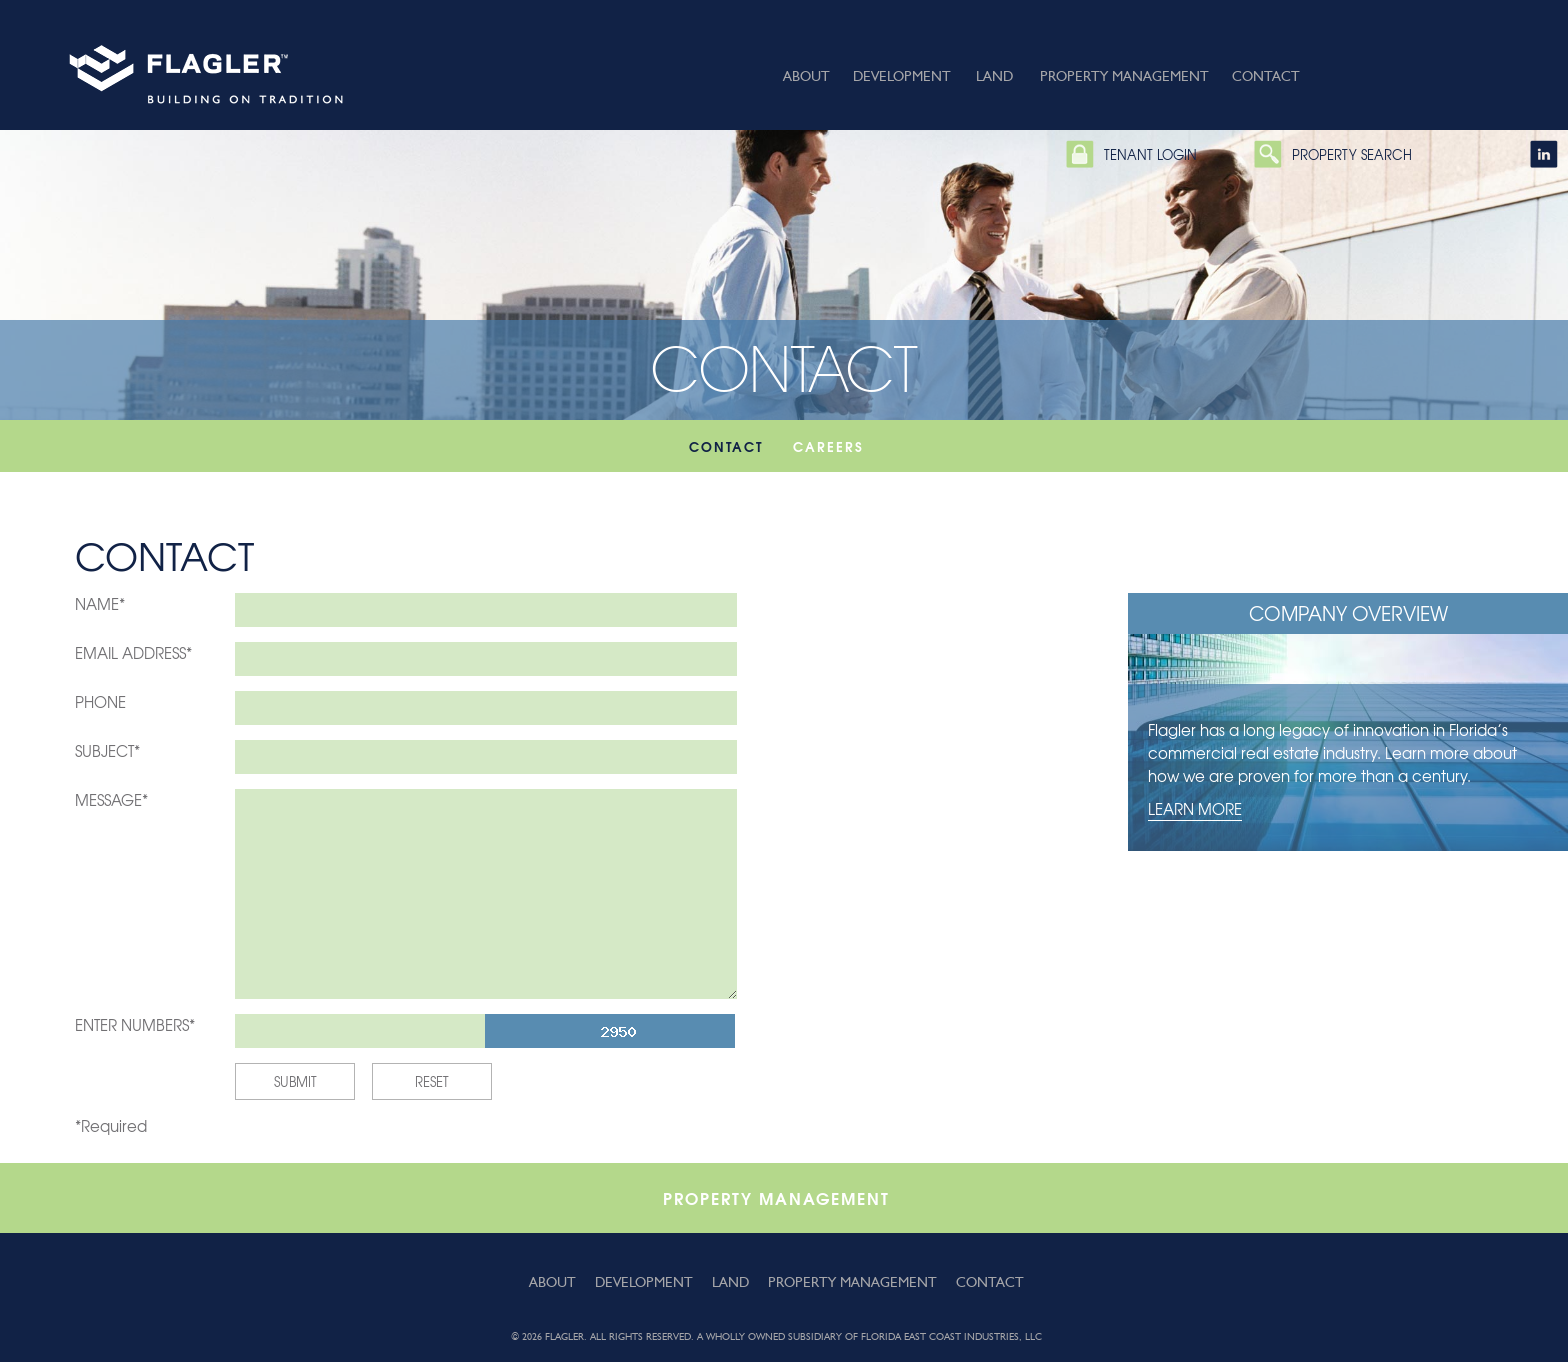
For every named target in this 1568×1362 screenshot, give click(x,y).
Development (902, 76)
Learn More (1195, 809)
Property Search (1352, 154)
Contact (1266, 76)
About (806, 76)
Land (994, 76)
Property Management (1124, 76)
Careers (828, 446)
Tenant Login (1150, 154)
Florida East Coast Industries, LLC (951, 1336)
